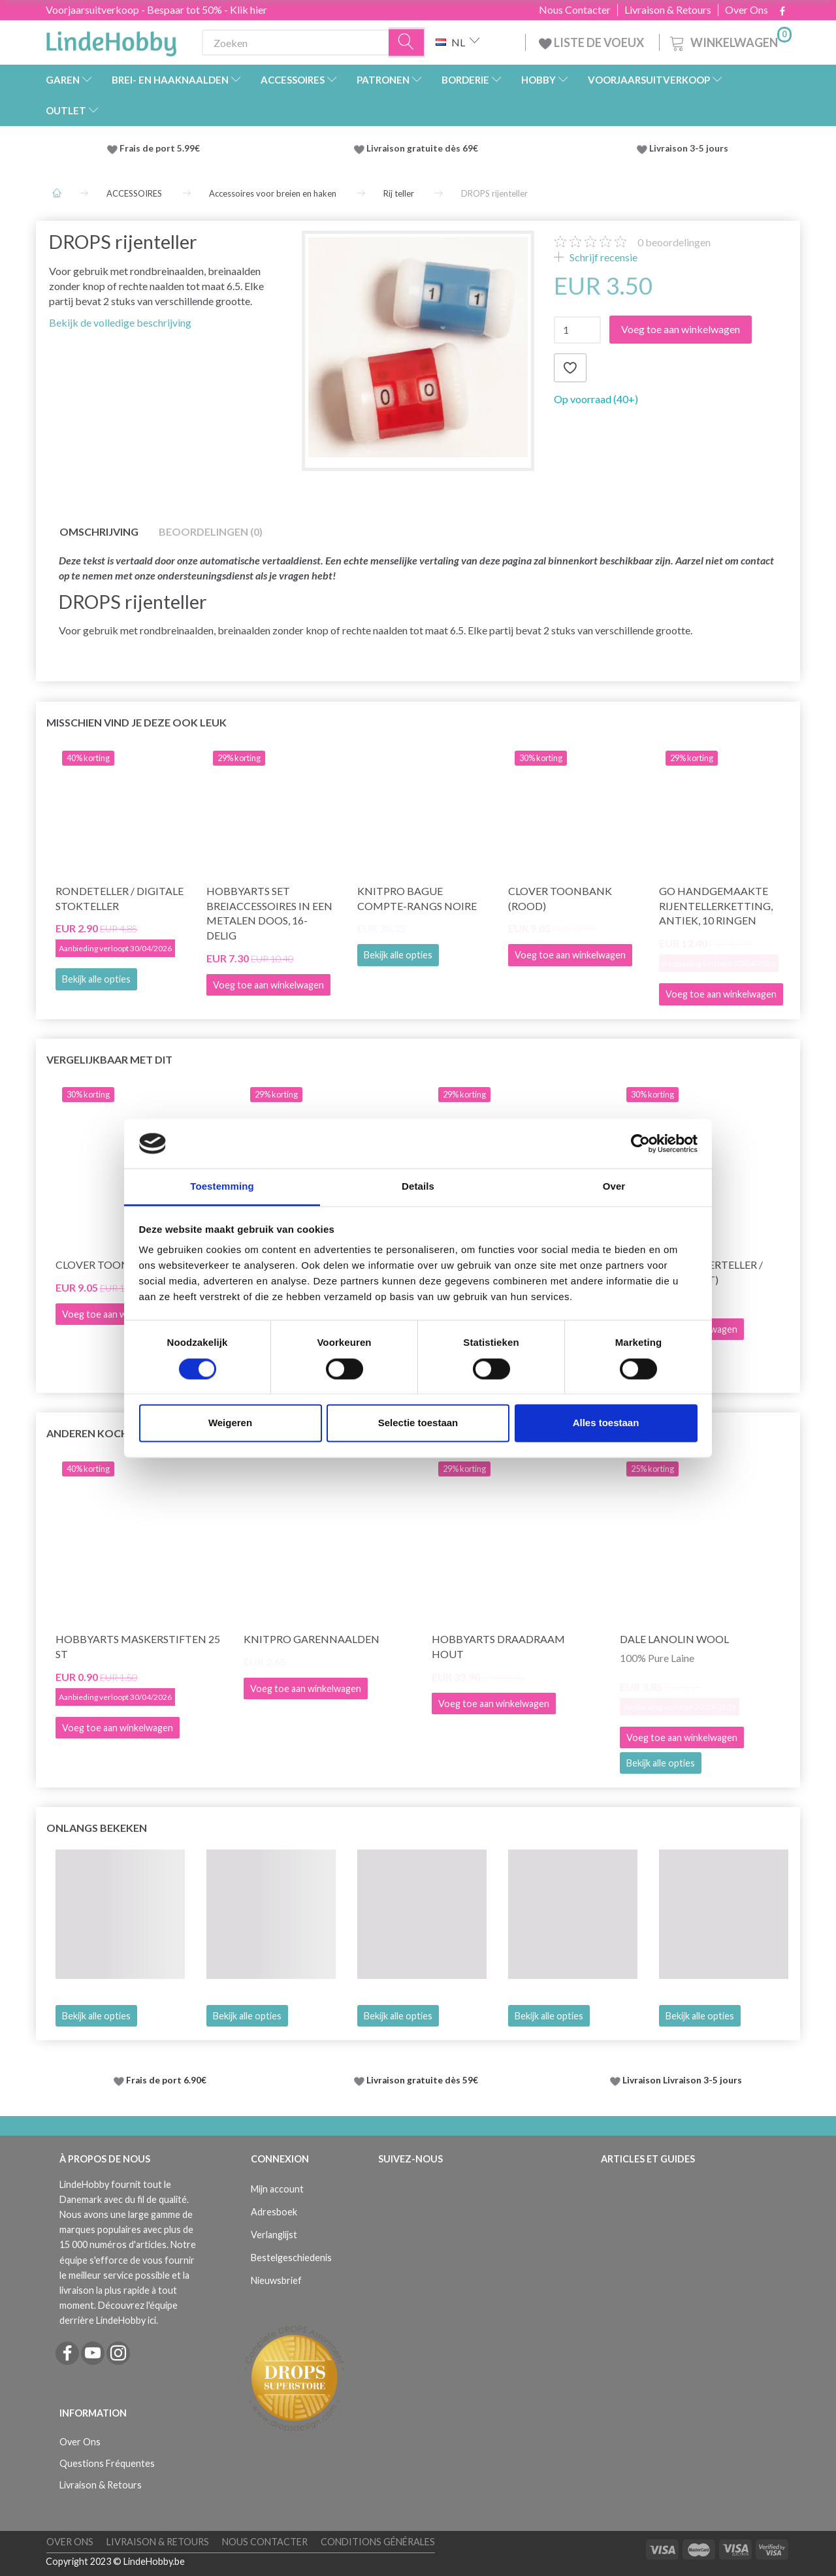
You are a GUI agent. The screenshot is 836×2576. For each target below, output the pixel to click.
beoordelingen (674, 242)
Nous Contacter (575, 10)
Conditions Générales (378, 2541)
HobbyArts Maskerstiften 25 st (138, 1646)
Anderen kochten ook (111, 1433)
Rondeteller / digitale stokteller (120, 898)
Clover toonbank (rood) (560, 898)
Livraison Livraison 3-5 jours (682, 2080)
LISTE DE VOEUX (592, 42)
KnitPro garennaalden (311, 1639)
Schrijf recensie (602, 257)
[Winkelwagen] (729, 41)
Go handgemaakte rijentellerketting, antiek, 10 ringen (716, 906)
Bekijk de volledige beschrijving (120, 322)
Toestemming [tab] (222, 1186)
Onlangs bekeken (96, 1827)
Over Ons (746, 10)
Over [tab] (614, 1186)
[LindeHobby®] (111, 39)
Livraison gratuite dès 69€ (424, 148)
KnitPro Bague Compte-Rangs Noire (417, 898)
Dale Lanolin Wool (674, 1639)
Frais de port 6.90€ (166, 2080)
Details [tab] (418, 1186)
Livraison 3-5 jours (688, 148)
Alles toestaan (606, 1423)
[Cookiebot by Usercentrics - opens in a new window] (640, 1143)
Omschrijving (98, 531)
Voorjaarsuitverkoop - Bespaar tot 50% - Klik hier (156, 9)
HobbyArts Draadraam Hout (498, 1646)
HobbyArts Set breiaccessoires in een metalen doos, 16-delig (269, 913)
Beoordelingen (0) (211, 531)
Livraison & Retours (667, 10)
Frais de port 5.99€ (160, 148)
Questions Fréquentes (107, 2463)
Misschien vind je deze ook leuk (136, 722)
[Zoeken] (407, 42)
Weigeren (230, 1423)
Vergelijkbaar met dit (109, 1059)
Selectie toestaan (418, 1423)
